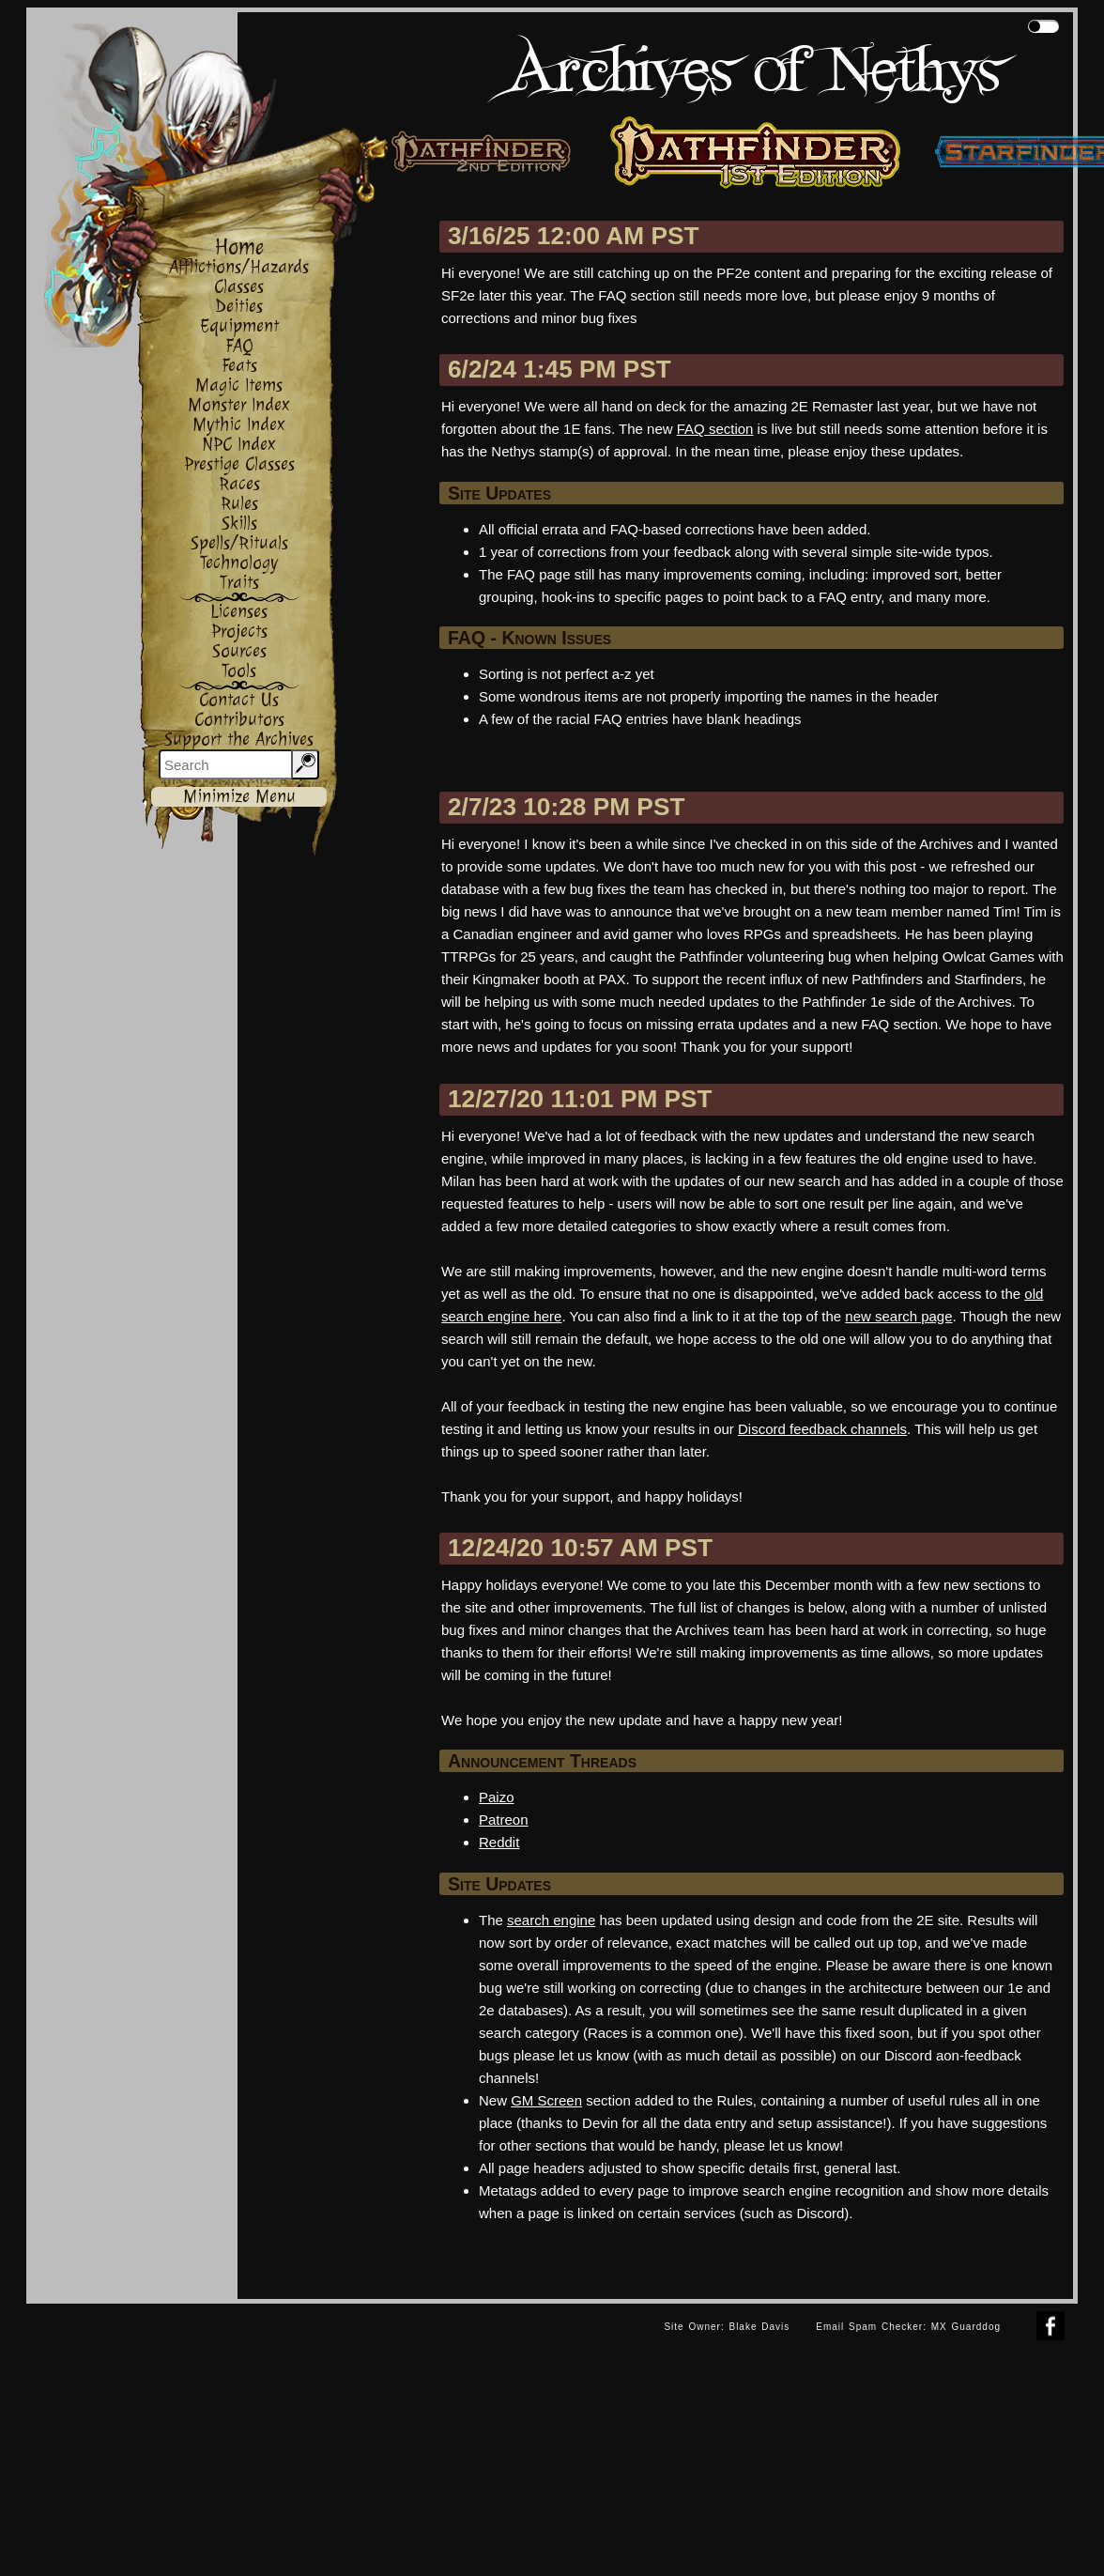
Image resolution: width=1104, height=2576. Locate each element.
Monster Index (239, 405)
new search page (898, 1316)
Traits (239, 583)
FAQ (239, 346)
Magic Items (239, 385)
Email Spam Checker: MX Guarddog (908, 2326)
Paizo (496, 1797)
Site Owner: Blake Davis (727, 2326)
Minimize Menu (239, 797)
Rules (239, 504)
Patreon (504, 1820)
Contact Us (239, 700)
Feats (239, 366)
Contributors (239, 720)
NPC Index (239, 445)
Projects (239, 631)
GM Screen (546, 2100)
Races (239, 484)
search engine (551, 1920)
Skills (239, 523)
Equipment (239, 326)
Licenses (239, 612)
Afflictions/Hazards (239, 267)
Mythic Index (238, 425)
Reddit (499, 1842)
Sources (239, 651)
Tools (239, 671)
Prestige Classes (239, 464)
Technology (239, 563)
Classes (239, 287)
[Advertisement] (339, 2435)
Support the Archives (239, 739)
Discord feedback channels (822, 1429)
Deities (239, 306)
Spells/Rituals (239, 543)
